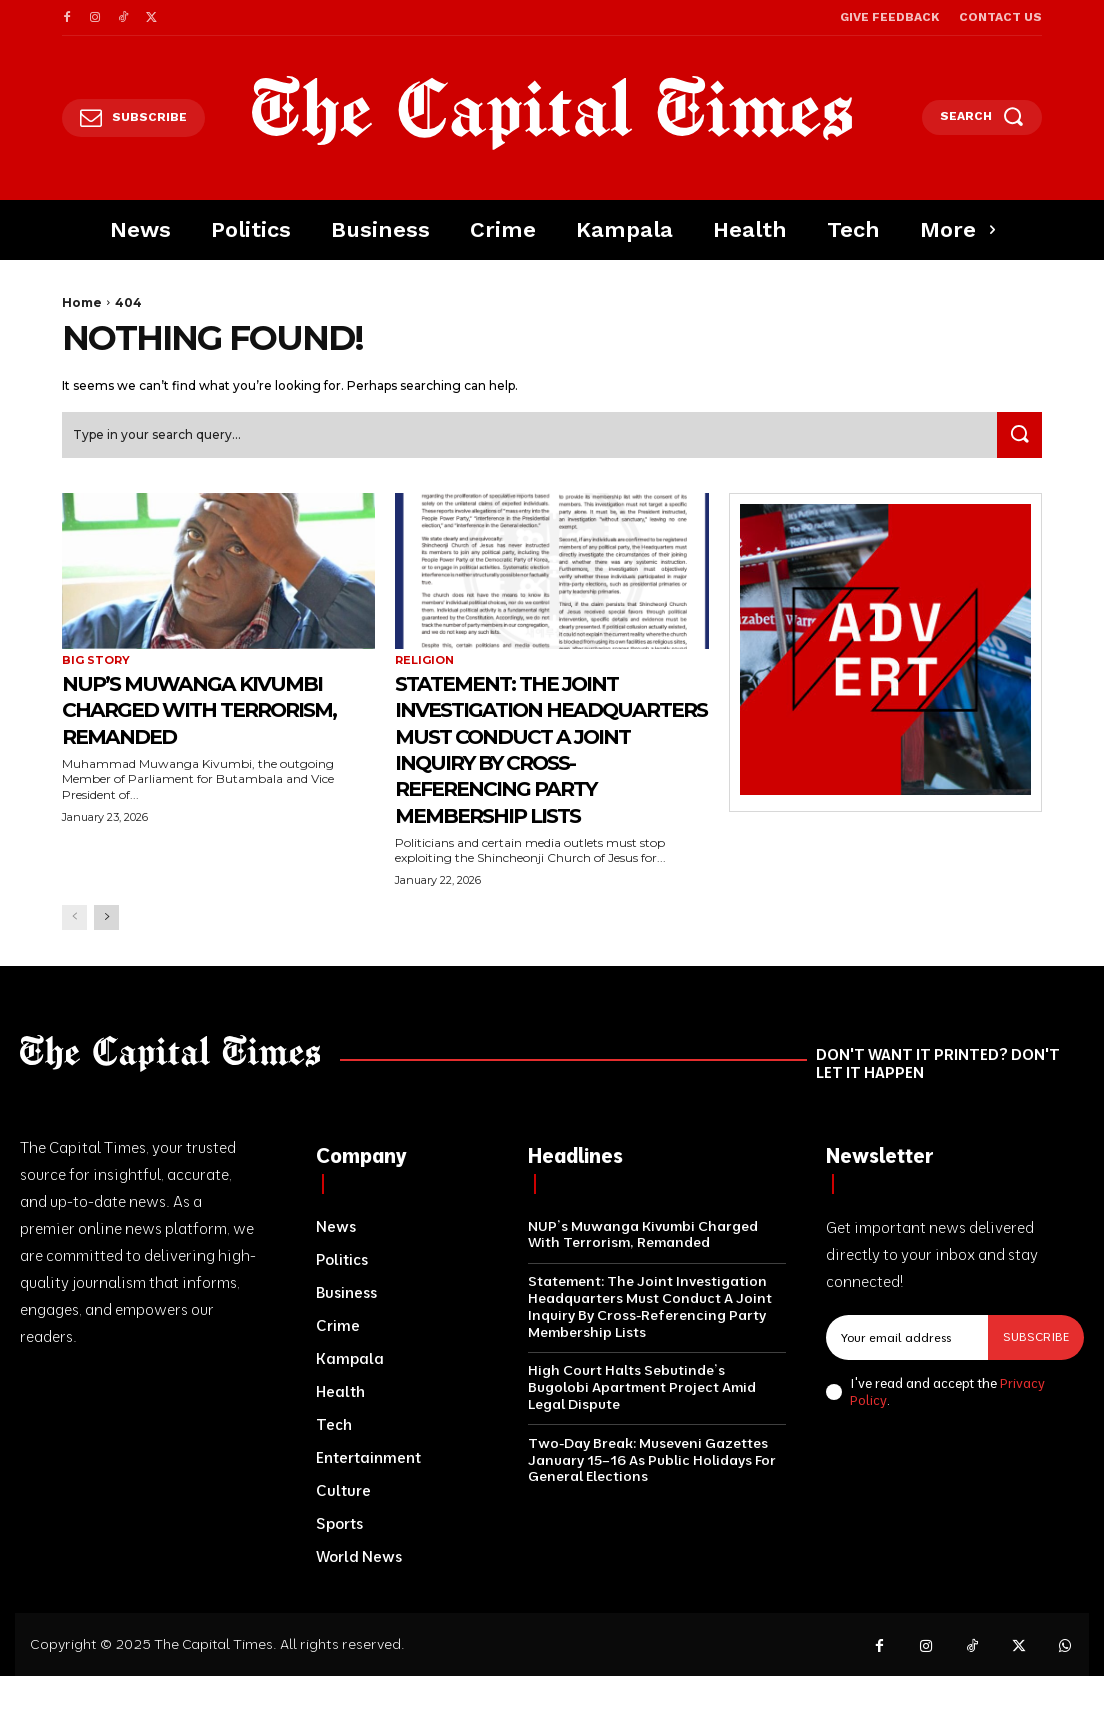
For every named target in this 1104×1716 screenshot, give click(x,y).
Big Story (96, 662)
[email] (907, 1338)
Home (82, 302)
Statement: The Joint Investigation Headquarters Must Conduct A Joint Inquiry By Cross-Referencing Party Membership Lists (549, 750)
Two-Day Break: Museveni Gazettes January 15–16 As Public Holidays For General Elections (652, 1462)
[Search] (1016, 437)
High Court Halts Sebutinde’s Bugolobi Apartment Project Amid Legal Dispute (642, 1389)
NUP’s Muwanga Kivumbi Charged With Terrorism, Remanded (215, 711)
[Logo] (552, 113)
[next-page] (106, 919)
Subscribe (1036, 1337)
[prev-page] (74, 919)
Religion (424, 662)
